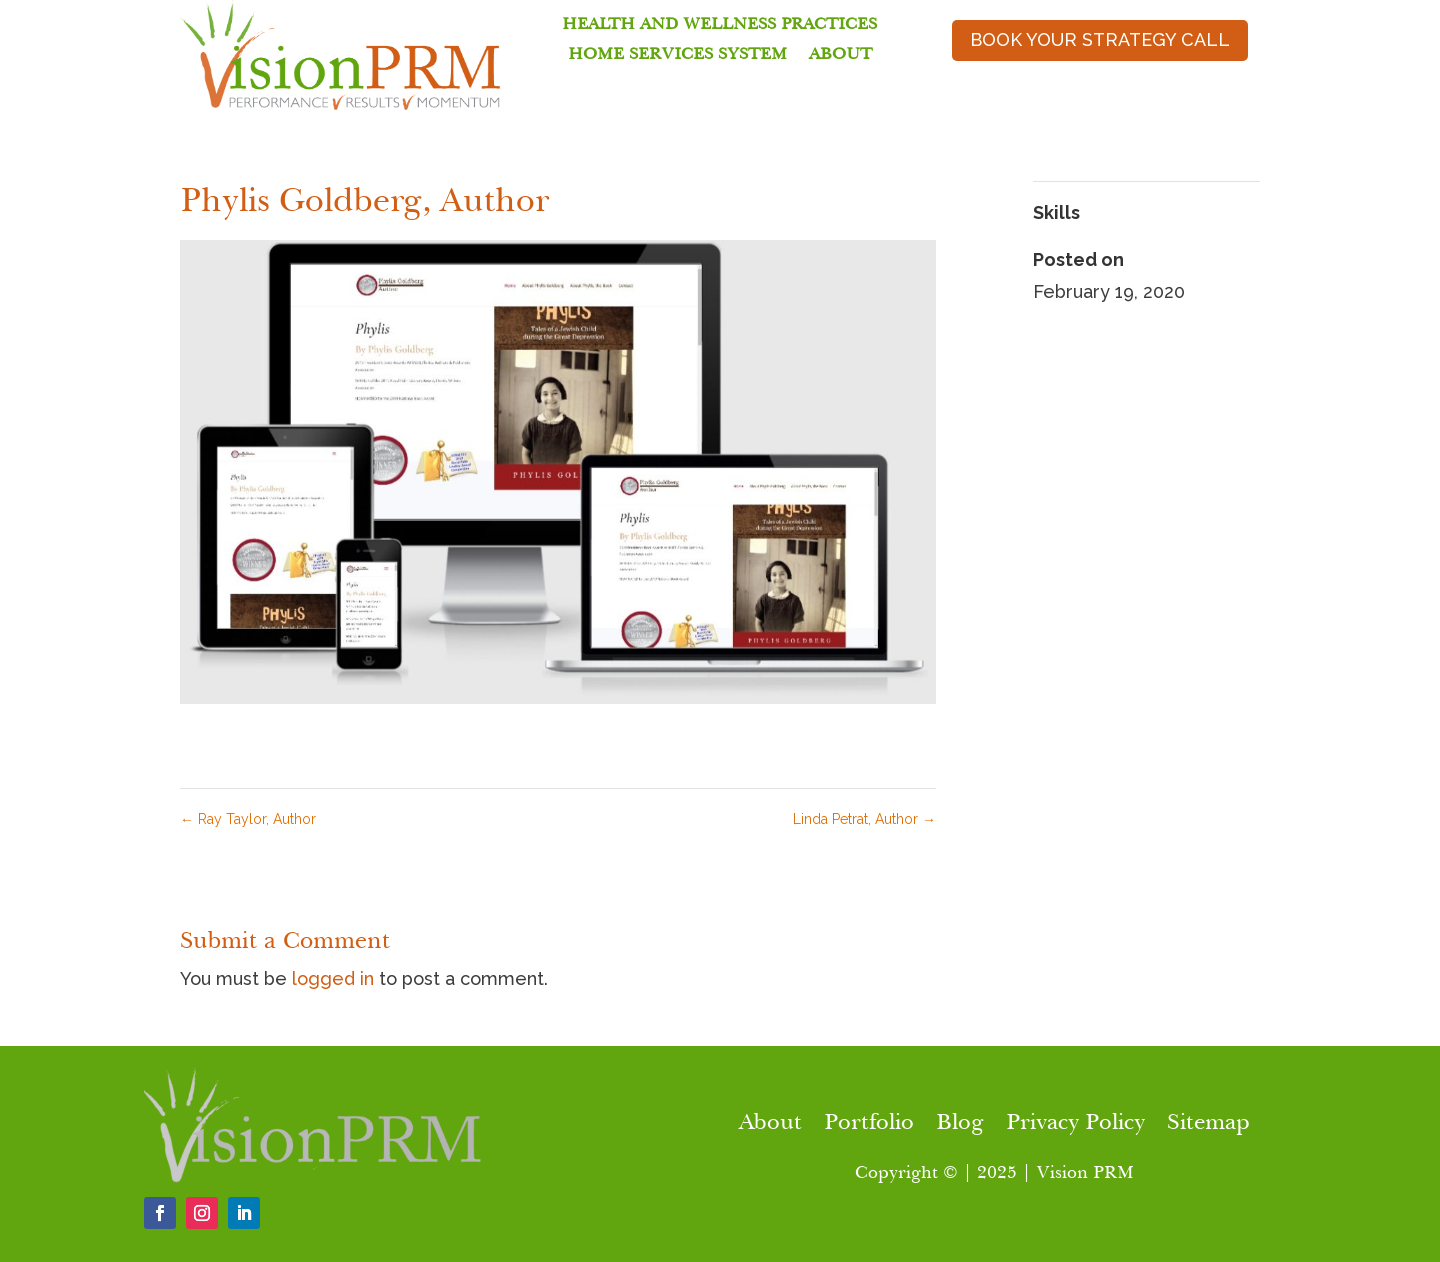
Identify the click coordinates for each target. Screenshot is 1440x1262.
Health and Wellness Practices (719, 25)
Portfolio (869, 1124)
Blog (960, 1124)
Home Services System (677, 55)
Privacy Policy (1075, 1124)
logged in (333, 978)
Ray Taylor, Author (248, 819)
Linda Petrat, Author (864, 819)
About (840, 55)
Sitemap (1208, 1124)
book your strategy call (1100, 39)
